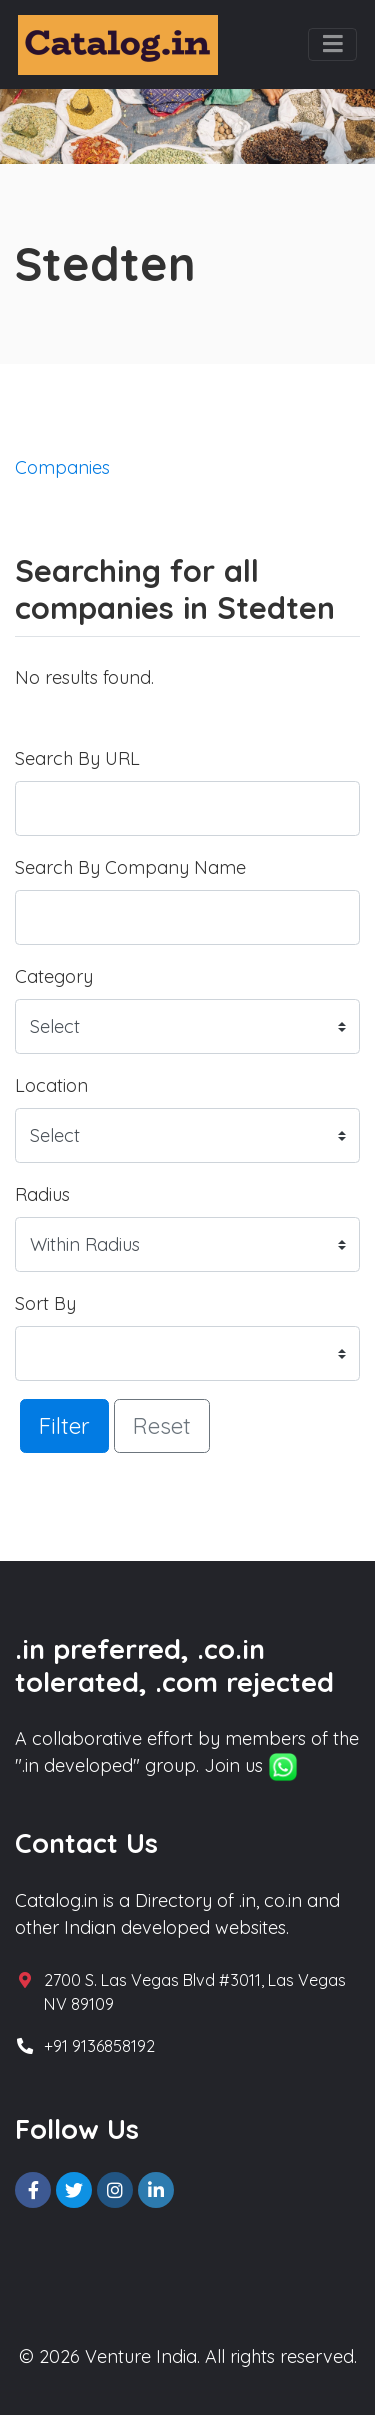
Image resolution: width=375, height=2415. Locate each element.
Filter (64, 1425)
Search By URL (77, 758)
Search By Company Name (130, 867)
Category (54, 976)
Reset (162, 1425)
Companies (62, 467)
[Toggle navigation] (332, 45)
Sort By (45, 1303)
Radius (42, 1194)
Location (51, 1085)
